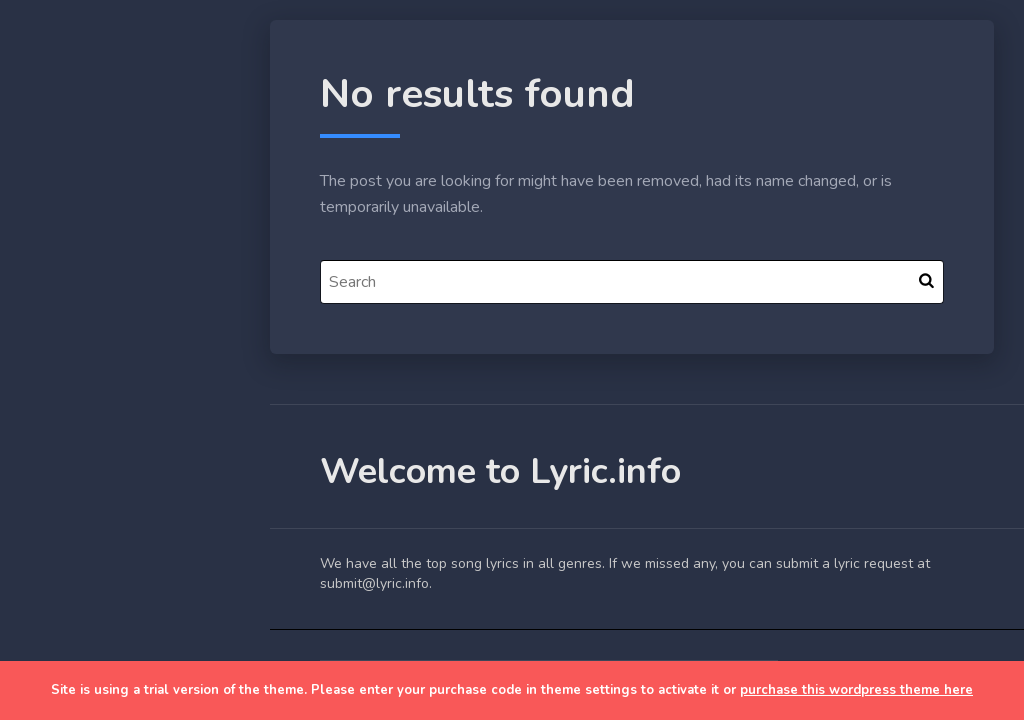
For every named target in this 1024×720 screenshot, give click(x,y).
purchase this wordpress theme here (856, 690)
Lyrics (63, 407)
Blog (60, 361)
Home (64, 314)
